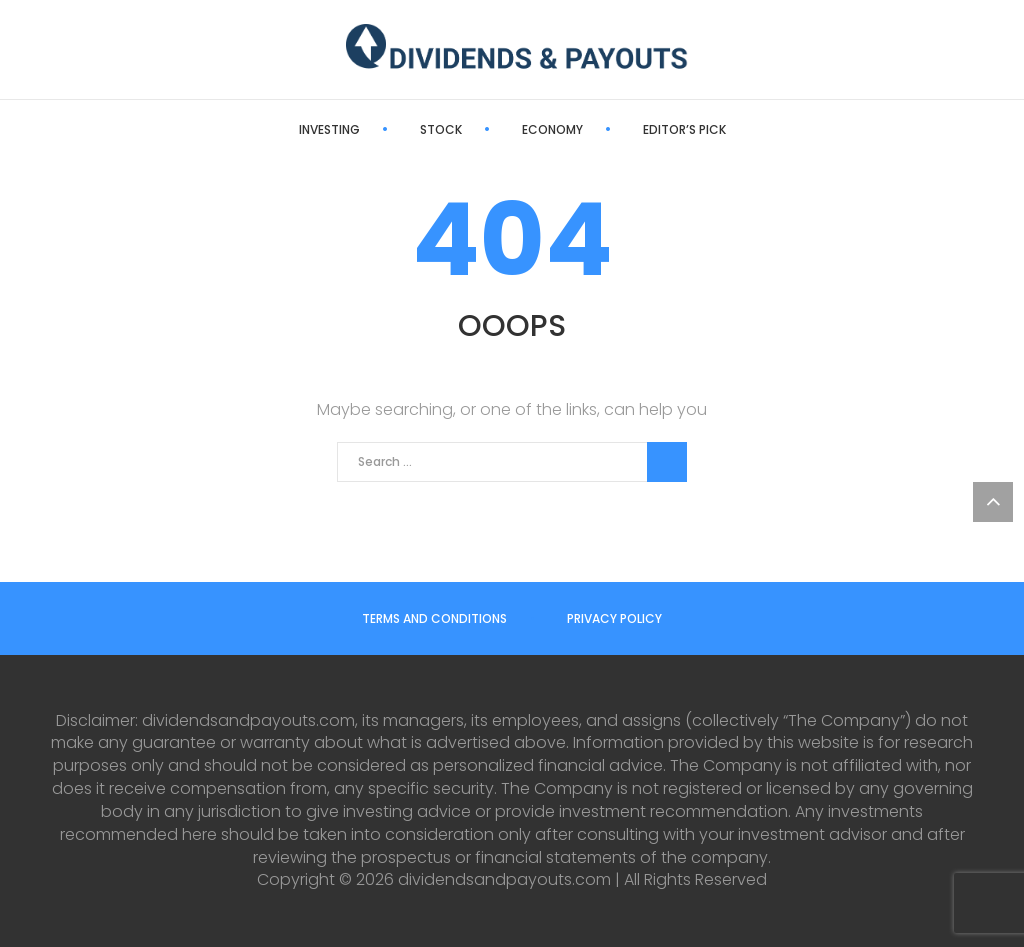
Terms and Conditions (434, 618)
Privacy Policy (614, 618)
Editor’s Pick (684, 129)
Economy (552, 129)
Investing (329, 129)
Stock (441, 129)
